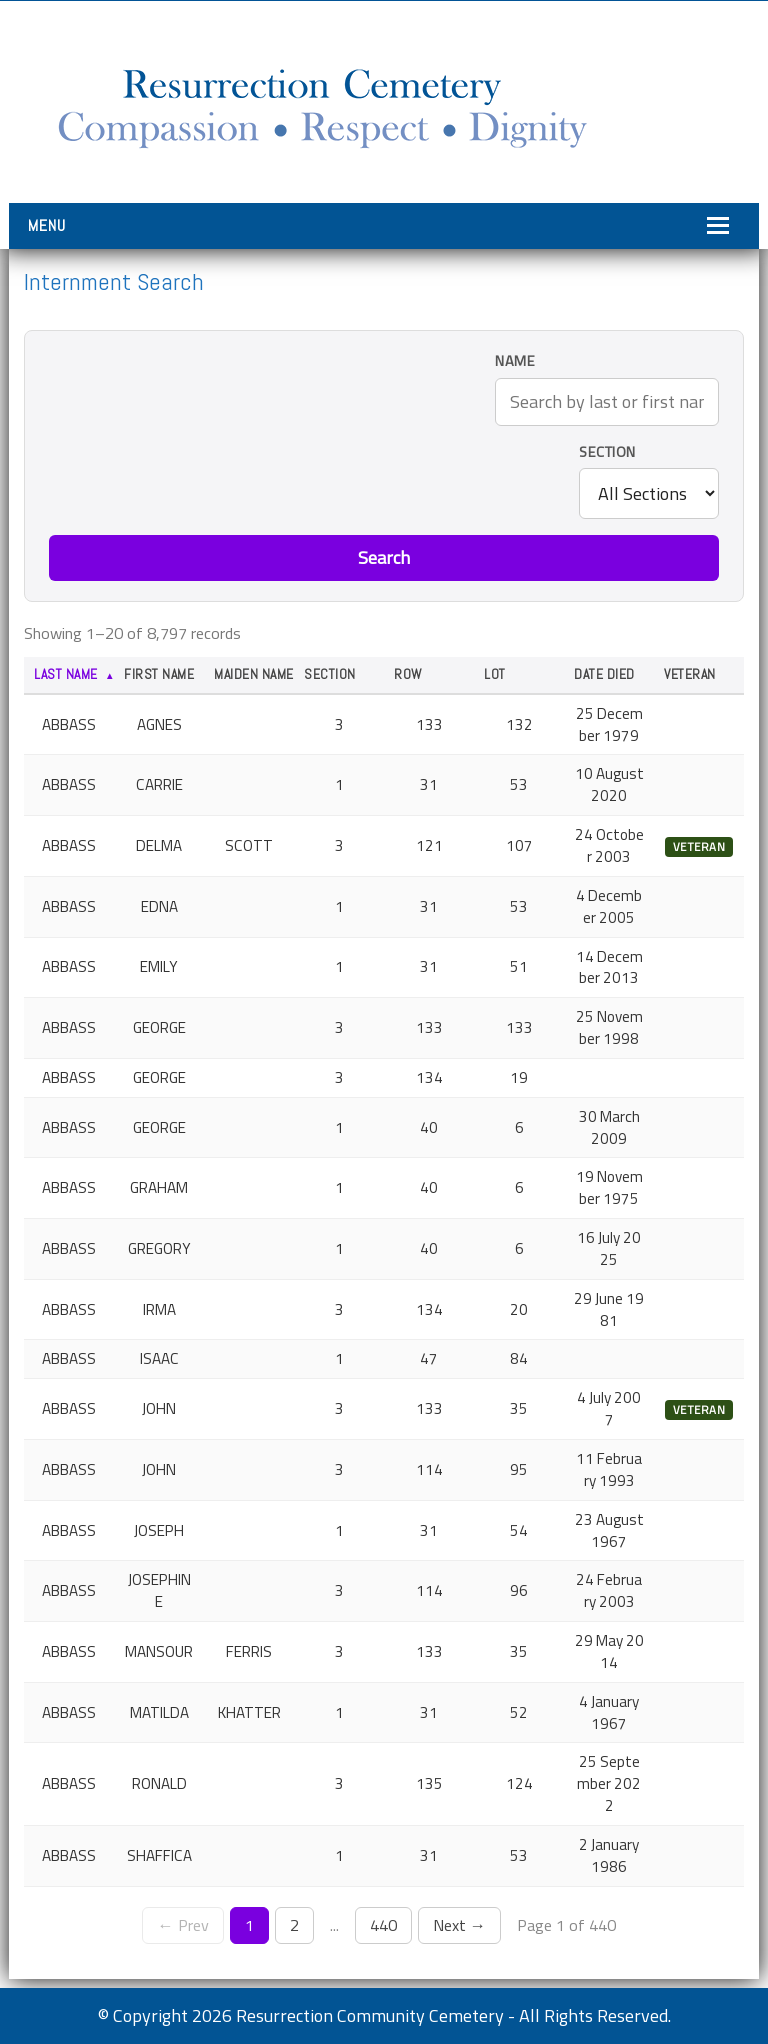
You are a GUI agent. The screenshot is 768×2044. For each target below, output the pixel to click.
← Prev (182, 1925)
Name (515, 361)
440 (383, 1925)
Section (607, 452)
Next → (459, 1925)
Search (384, 557)
